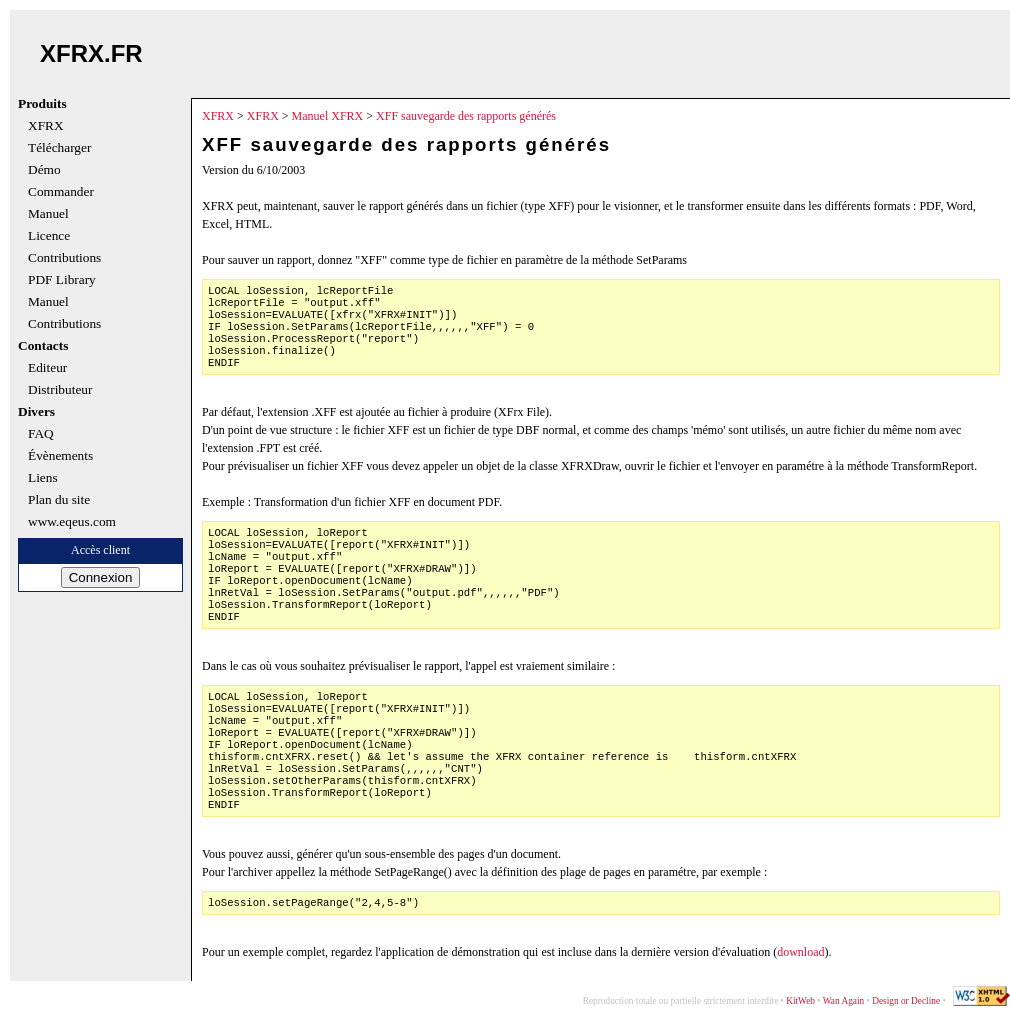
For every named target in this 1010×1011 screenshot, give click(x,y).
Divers (36, 412)
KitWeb (800, 1001)
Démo (44, 170)
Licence (49, 236)
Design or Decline (906, 1001)
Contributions (64, 258)
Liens (43, 478)
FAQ (41, 434)
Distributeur (60, 390)
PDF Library (62, 280)
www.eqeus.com (72, 522)
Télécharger (59, 148)
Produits (42, 104)
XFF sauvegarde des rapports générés (466, 116)
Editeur (47, 368)
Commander (61, 192)
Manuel (48, 214)
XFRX (46, 126)
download (800, 952)
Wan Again (843, 1001)
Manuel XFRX (328, 116)
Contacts (43, 346)
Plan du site (59, 500)
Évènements (60, 456)
